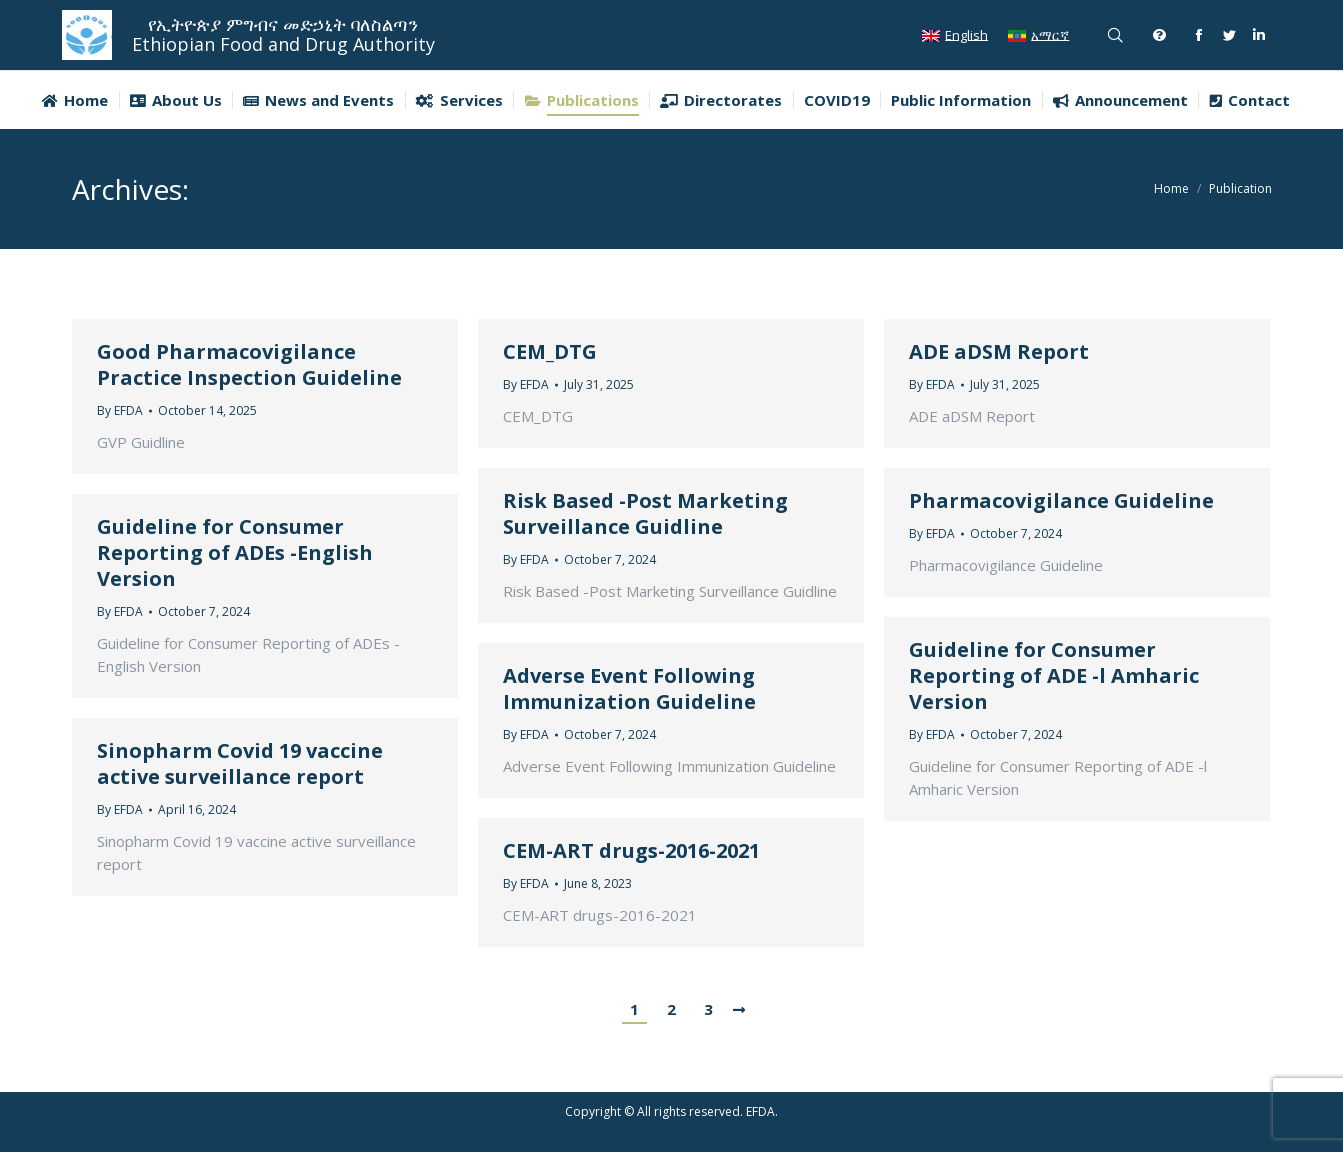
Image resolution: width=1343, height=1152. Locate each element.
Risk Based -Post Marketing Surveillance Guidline (645, 514)
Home (1171, 188)
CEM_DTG (550, 352)
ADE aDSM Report (999, 352)
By (120, 410)
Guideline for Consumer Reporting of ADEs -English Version (235, 553)
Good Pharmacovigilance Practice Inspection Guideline (249, 365)
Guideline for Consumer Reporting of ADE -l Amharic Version (1054, 676)
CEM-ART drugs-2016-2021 (631, 851)
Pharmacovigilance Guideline (1061, 501)
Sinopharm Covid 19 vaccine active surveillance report (240, 764)
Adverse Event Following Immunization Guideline (629, 689)
